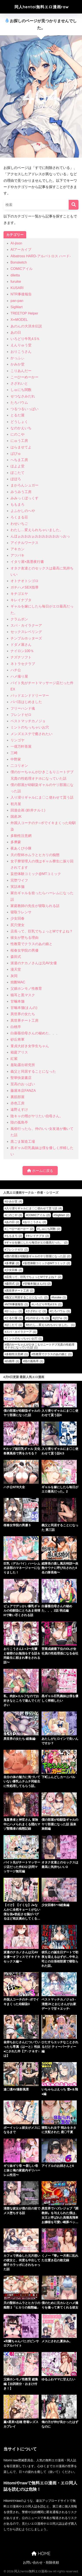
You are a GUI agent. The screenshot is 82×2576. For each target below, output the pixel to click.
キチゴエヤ (19, 594)
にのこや (17, 434)
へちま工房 (19, 460)
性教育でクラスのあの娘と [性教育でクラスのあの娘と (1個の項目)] (52, 1354)
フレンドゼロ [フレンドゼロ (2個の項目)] (17, 1249)
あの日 (15, 332)
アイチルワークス (24, 543)
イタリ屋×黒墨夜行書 (27, 562)
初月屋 (15, 804)
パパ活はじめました (26, 702)
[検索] (74, 205)
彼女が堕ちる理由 (24, 937)
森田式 (15, 957)
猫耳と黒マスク (22, 995)
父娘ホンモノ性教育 (26, 988)
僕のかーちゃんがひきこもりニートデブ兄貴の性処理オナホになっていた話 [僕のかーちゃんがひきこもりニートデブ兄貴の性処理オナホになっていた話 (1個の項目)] (39, 1346)
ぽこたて (17, 472)
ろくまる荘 (19, 517)
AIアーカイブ (20, 249)
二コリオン (19, 765)
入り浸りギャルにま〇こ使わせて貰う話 (41, 797)
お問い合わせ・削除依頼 (41, 2562)
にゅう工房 (19, 441)
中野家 (15, 759)
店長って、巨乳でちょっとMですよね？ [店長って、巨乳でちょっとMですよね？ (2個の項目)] (33, 1277)
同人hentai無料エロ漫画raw (41, 6)
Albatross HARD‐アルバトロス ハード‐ (40, 256)
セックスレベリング (26, 632)
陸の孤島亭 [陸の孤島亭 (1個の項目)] (33, 1361)
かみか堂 (17, 364)
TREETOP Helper (24, 313)
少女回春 (17, 918)
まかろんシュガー (24, 485)
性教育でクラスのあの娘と (31, 944)
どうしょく (19, 422)
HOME (40, 2553)
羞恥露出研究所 (22, 1065)
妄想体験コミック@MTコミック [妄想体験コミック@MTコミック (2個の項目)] (47, 1263)
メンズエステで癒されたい (31, 734)
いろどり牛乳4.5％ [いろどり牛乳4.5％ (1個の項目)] (47, 1304)
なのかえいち (20, 428)
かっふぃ (17, 358)
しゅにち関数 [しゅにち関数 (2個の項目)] (49, 1228)
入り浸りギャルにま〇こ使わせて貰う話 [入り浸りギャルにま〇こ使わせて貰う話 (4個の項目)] (34, 1208)
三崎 (13, 753)
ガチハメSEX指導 (24, 587)
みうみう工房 (20, 492)
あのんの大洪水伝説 (26, 326)
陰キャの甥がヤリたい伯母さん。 (36, 1116)
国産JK (16, 816)
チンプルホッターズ (26, 638)
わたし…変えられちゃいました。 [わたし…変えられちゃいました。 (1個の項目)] (51, 1324)
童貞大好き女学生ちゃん (29, 1046)
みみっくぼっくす (24, 498)
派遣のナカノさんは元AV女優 (33, 963)
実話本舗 (17, 886)
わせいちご (19, 523)
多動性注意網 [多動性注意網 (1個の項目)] (17, 1354)
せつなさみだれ (22, 396)
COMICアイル (21, 269)
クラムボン (19, 619)
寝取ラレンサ (20, 912)
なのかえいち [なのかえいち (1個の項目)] (38, 1318)
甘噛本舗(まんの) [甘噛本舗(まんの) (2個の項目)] (37, 1283)
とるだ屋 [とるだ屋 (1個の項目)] (14, 1318)
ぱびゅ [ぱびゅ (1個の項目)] (60, 1318)
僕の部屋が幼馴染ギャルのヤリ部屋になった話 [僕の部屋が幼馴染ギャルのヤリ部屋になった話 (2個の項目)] (38, 1256)
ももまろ (17, 504)
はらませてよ (20, 447)
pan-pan (16, 301)
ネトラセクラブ (22, 664)
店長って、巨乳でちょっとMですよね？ (41, 931)
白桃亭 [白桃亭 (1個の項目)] (12, 1361)
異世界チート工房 (24, 1020)
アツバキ (17, 555)
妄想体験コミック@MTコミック (35, 874)
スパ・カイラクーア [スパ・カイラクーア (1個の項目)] (21, 1331)
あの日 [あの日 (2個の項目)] (12, 1222)
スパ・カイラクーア (26, 625)
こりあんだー (20, 371)
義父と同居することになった (33, 1071)
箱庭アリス (19, 1052)
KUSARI (17, 288)
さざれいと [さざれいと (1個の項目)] (36, 1311)
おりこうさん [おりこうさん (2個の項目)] (35, 1222)
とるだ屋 (17, 415)
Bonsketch (18, 262)
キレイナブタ (20, 600)
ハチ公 (15, 670)
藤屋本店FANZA (23, 1090)
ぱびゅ (15, 453)
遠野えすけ (19, 1109)
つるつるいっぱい (24, 409)
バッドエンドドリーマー (29, 695)
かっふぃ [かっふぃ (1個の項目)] (14, 1311)
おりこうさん (20, 351)
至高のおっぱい (22, 1084)
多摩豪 (15, 842)
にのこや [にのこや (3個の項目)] (14, 1215)
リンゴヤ (17, 740)
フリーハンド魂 (22, 708)
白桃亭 (15, 1027)
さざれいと (19, 383)
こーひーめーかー (24, 377)
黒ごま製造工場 (22, 1141)
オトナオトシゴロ (24, 581)
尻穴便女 (17, 925)
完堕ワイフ (19, 880)
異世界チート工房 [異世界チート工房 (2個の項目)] (19, 1290)
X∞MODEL (19, 319)
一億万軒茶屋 (20, 746)
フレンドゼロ (20, 715)
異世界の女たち (22, 1014)
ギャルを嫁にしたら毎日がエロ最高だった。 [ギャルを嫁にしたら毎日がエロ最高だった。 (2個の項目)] (37, 1242)
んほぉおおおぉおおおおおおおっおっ (40, 536)
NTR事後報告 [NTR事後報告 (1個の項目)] (17, 1304)
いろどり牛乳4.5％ (25, 339)
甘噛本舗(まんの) (23, 1008)
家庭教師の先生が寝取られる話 (34, 906)
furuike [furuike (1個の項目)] (59, 1297)
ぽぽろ (15, 479)
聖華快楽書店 (20, 1078)
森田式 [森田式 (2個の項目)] (12, 1283)
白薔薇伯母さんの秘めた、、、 (34, 1033)
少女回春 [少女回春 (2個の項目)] (14, 1270)
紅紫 (13, 1058)
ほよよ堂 (17, 466)
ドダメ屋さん (20, 644)
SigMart (16, 307)
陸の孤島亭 (19, 1122)
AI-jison (16, 243)
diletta (15, 275)
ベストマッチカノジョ (27, 721)
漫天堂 (15, 969)
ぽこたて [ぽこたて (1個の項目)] (14, 1324)
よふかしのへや (22, 511)
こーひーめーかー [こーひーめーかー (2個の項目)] (19, 1228)
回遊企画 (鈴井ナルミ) (27, 810)
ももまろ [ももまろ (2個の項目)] (14, 1235)
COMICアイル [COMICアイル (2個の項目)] (38, 1215)
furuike (15, 281)
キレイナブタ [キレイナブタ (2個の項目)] (38, 1235)
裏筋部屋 (17, 1097)
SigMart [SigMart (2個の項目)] (62, 1215)
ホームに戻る (40, 1171)
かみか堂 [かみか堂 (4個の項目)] (14, 1201)
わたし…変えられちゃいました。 (36, 530)
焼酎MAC (17, 982)
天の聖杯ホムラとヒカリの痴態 (34, 855)
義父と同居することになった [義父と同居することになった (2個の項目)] (27, 1297)
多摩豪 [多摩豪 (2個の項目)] (12, 1263)
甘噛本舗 (17, 1001)
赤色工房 (17, 1103)
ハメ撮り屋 (19, 676)
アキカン (17, 549)
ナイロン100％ (22, 651)
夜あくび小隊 (20, 848)
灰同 (13, 976)
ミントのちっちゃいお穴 (29, 727)
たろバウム (19, 402)
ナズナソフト (20, 657)
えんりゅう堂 (20, 345)
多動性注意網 (20, 836)
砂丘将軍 (17, 1039)
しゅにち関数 (20, 390)
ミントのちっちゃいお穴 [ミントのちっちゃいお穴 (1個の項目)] (24, 1338)
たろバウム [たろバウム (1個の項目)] (60, 1311)
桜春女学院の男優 (24, 950)
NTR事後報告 (21, 294)
